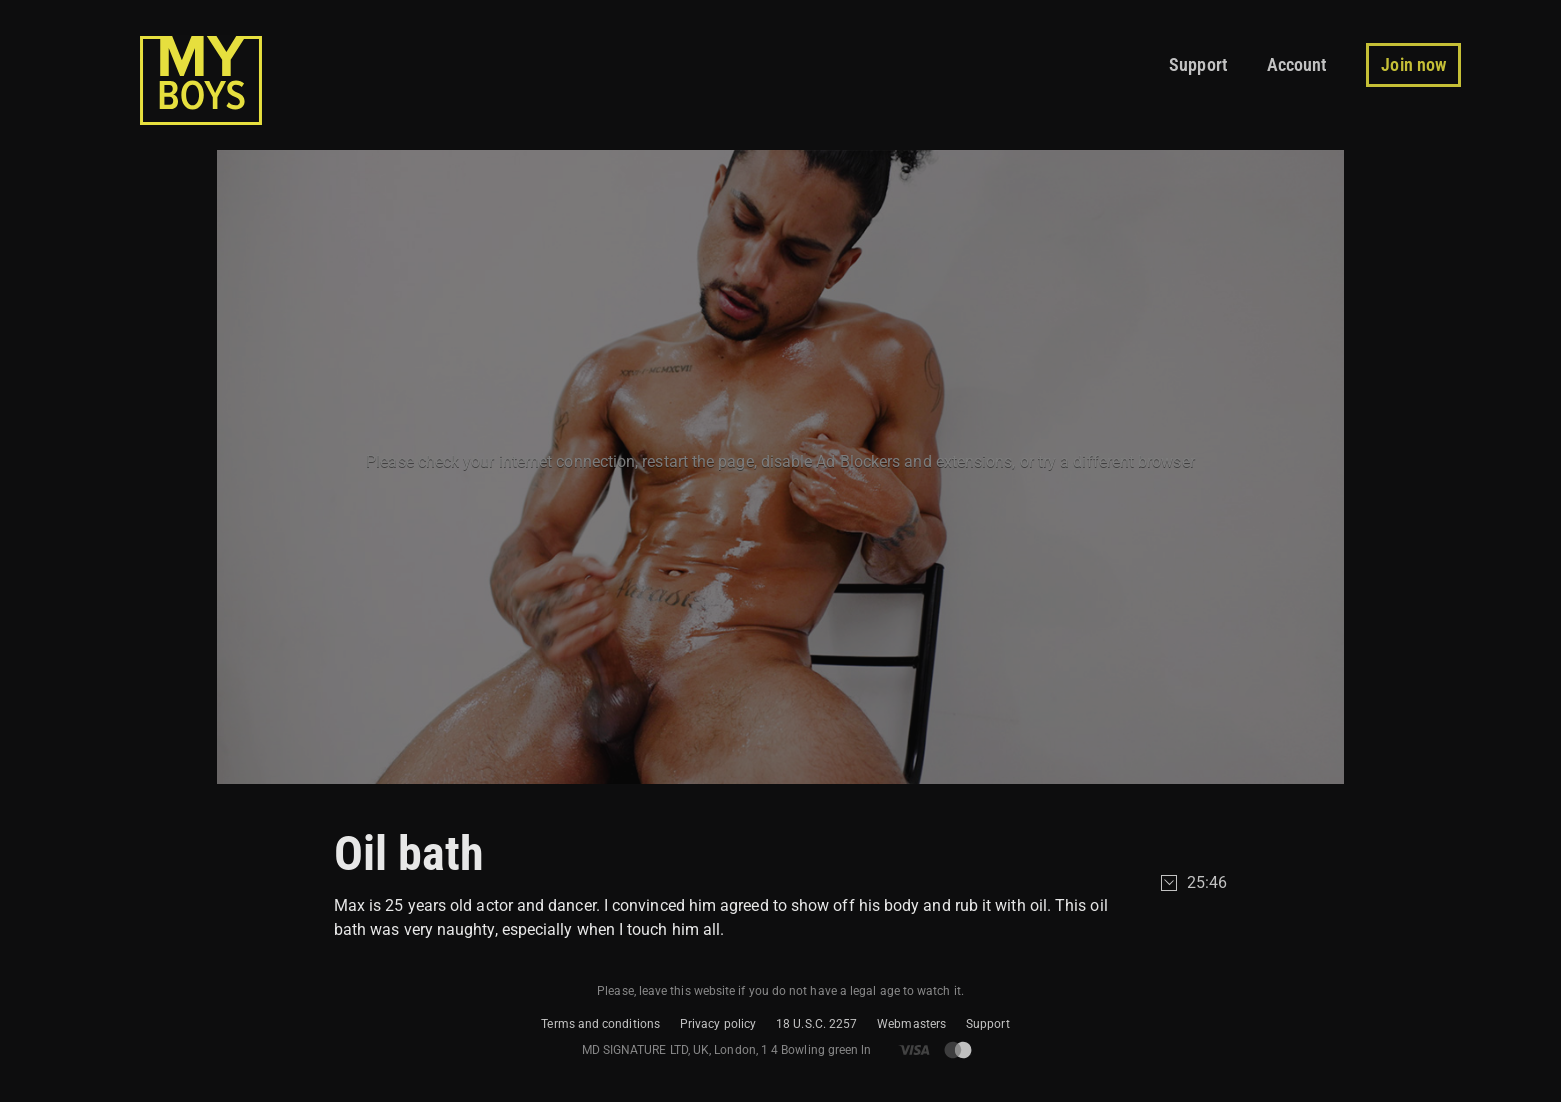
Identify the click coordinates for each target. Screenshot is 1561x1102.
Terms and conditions (600, 1024)
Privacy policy (718, 1024)
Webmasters (911, 1024)
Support (988, 1024)
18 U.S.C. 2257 (816, 1024)
